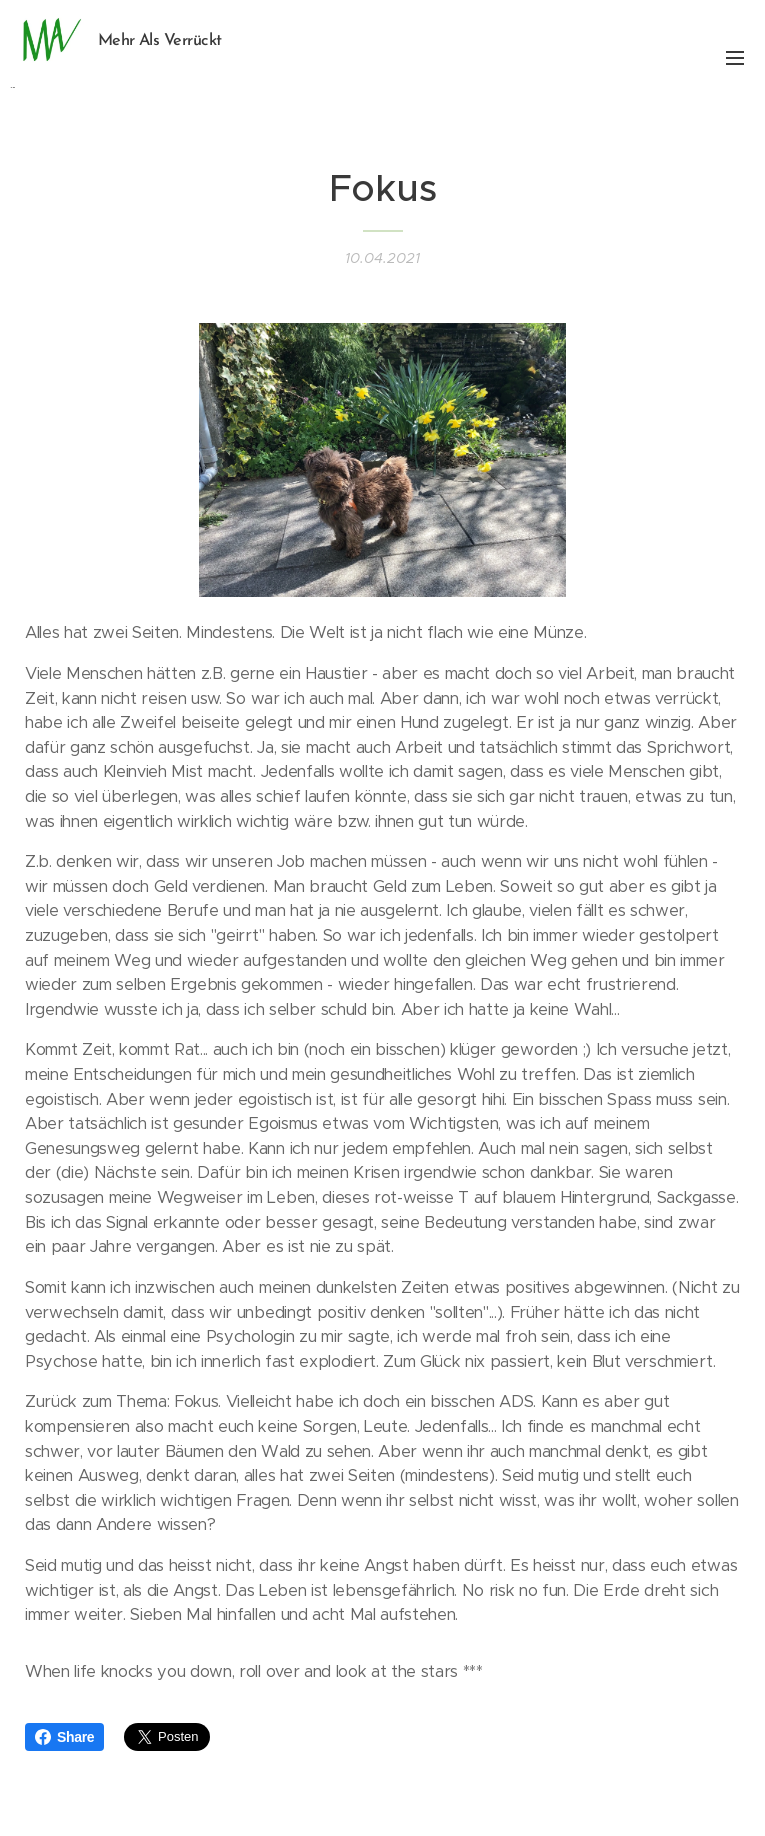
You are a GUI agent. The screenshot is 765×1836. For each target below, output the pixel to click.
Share (64, 1737)
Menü (735, 58)
